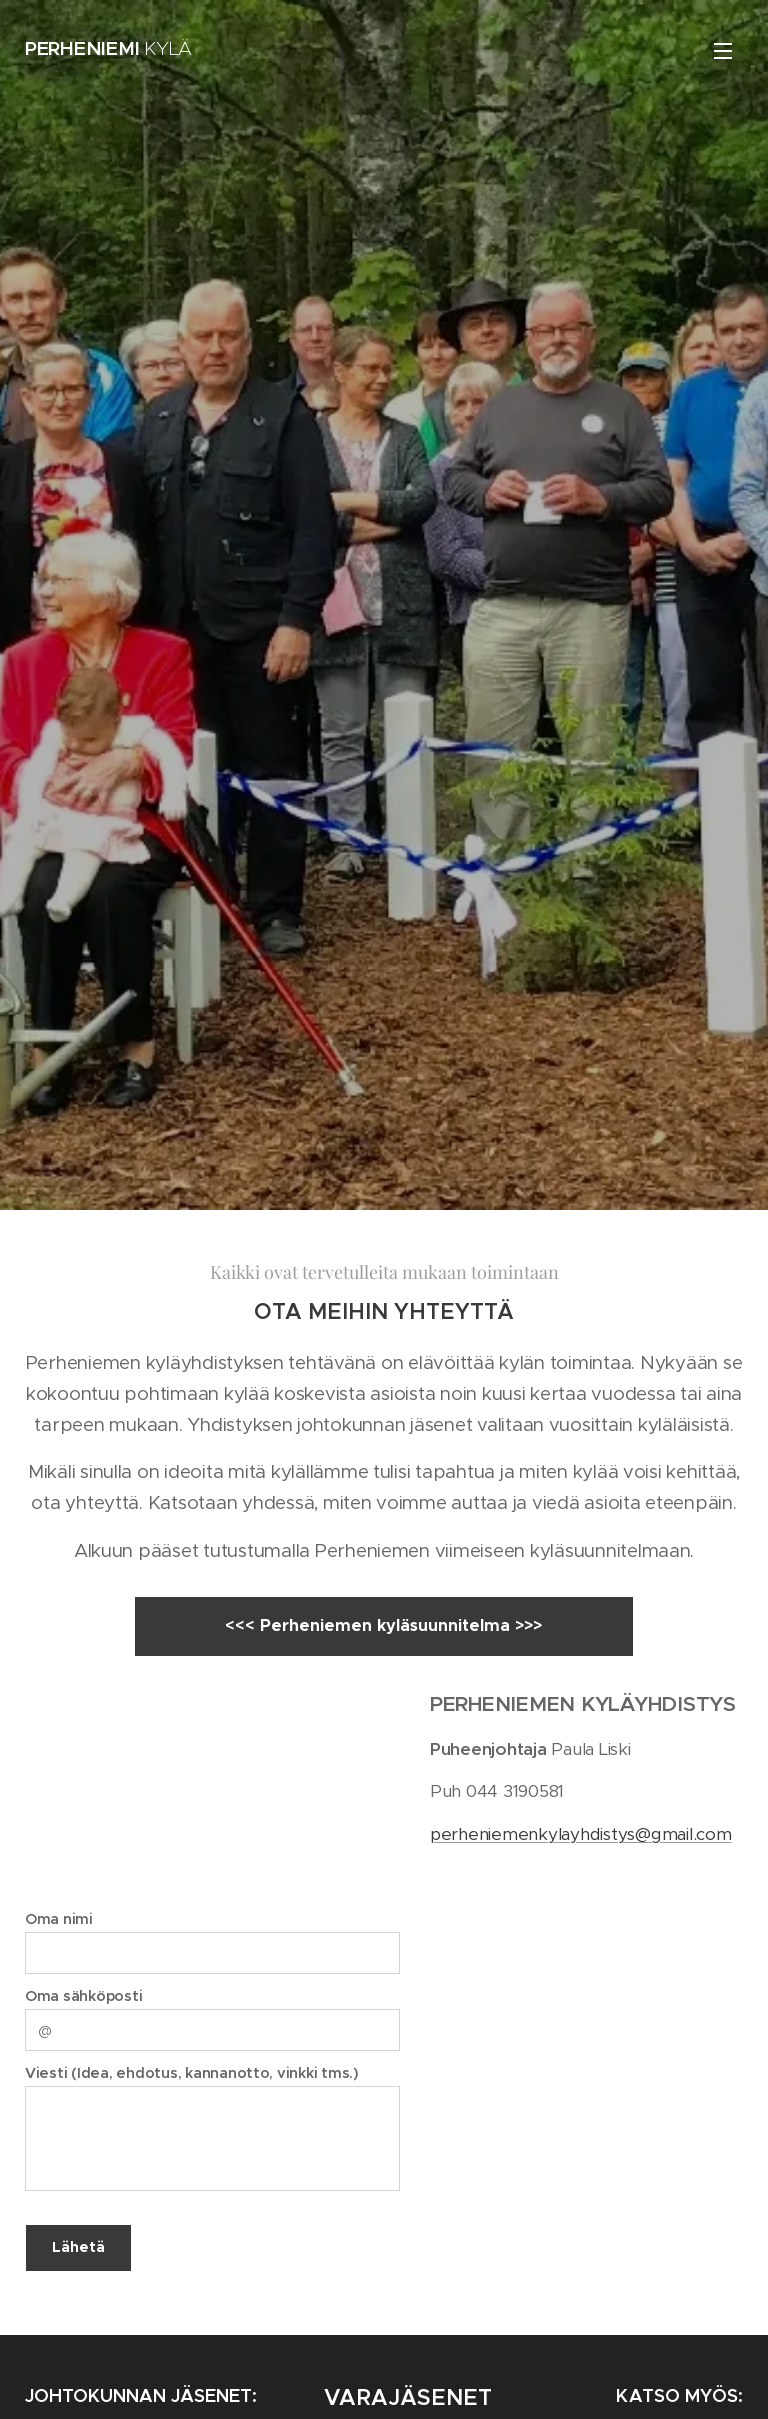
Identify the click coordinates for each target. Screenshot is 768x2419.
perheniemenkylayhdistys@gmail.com (581, 1833)
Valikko (723, 51)
